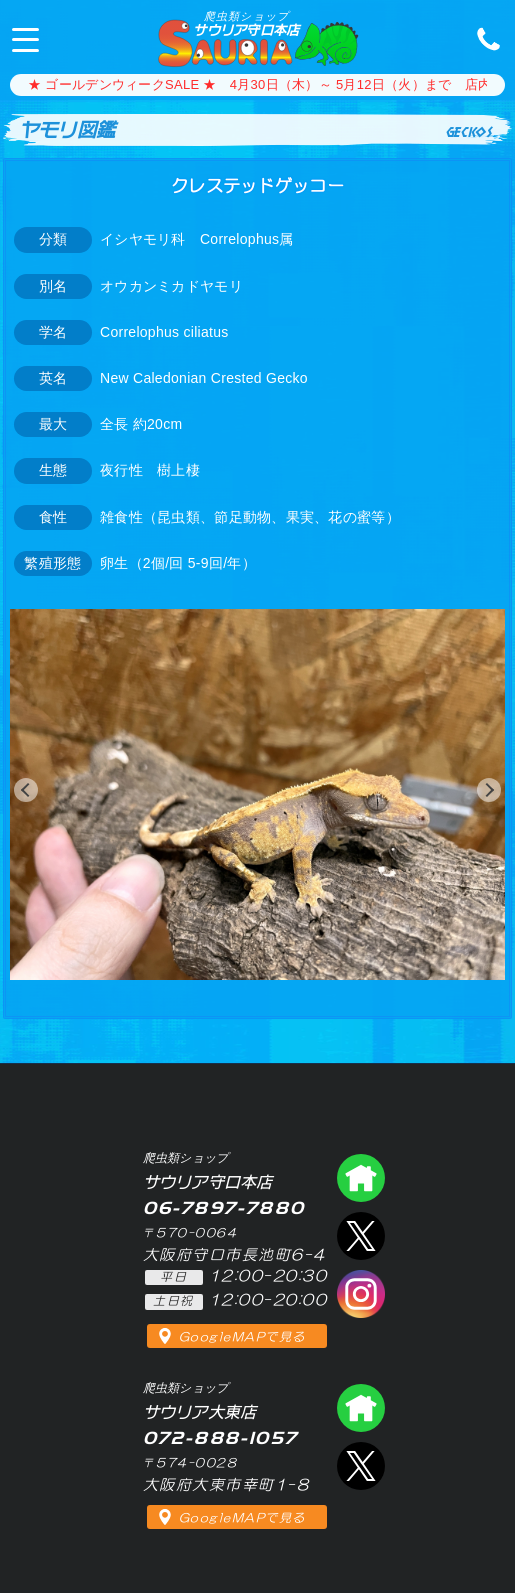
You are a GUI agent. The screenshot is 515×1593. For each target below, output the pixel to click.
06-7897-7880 (483, 38)
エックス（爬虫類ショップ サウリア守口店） (361, 1236)
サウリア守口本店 (246, 23)
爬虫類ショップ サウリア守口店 (361, 1178)
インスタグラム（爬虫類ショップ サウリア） (361, 1294)
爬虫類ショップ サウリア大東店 (361, 1408)
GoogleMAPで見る (242, 1337)
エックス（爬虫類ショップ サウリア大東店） (361, 1466)
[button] (26, 790)
